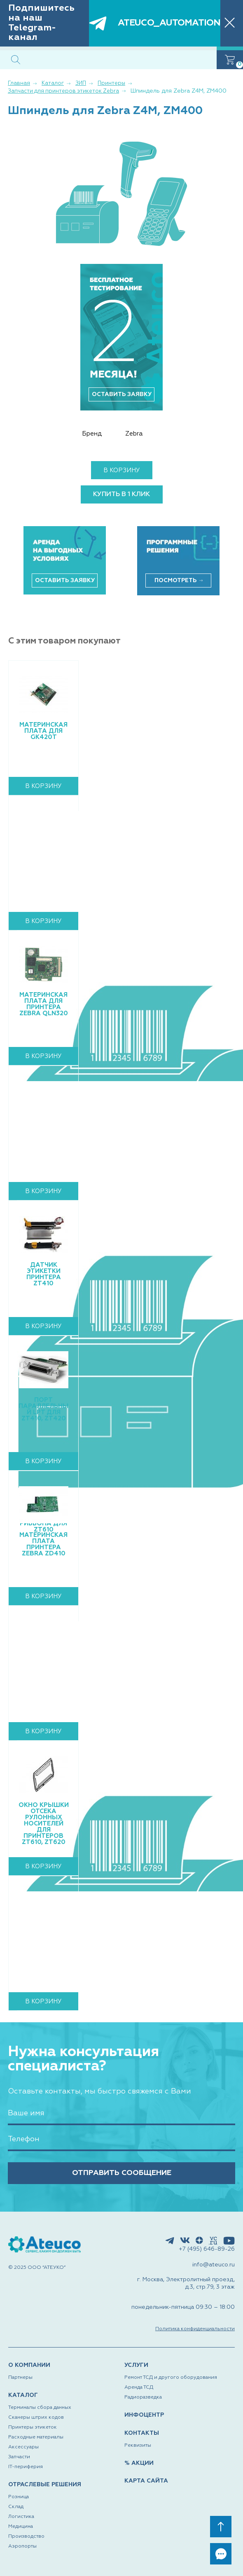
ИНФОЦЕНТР (144, 2415)
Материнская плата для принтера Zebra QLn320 (43, 1004)
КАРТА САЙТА (146, 2481)
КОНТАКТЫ (141, 2433)
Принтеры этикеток (32, 2427)
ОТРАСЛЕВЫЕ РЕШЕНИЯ (44, 2484)
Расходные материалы (35, 2437)
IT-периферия (25, 2466)
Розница (18, 2496)
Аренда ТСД (138, 2387)
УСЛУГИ (136, 2365)
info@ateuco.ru (213, 2265)
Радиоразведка (143, 2397)
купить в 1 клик (121, 494)
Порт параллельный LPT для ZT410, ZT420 (43, 1409)
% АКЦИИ (139, 2463)
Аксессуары (23, 2447)
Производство (26, 2536)
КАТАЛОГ (23, 2395)
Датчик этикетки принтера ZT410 (43, 1274)
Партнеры (20, 2377)
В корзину (121, 470)
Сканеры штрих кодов (36, 2417)
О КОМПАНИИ (29, 2365)
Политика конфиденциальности (195, 2329)
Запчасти (19, 2457)
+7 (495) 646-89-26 (207, 2249)
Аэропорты (22, 2546)
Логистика (21, 2516)
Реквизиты (137, 2445)
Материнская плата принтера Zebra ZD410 (43, 1544)
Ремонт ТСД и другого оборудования (170, 2377)
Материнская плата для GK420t (43, 731)
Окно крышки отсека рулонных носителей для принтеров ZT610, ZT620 (44, 1823)
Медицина (20, 2526)
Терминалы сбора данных (39, 2407)
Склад (15, 2506)
